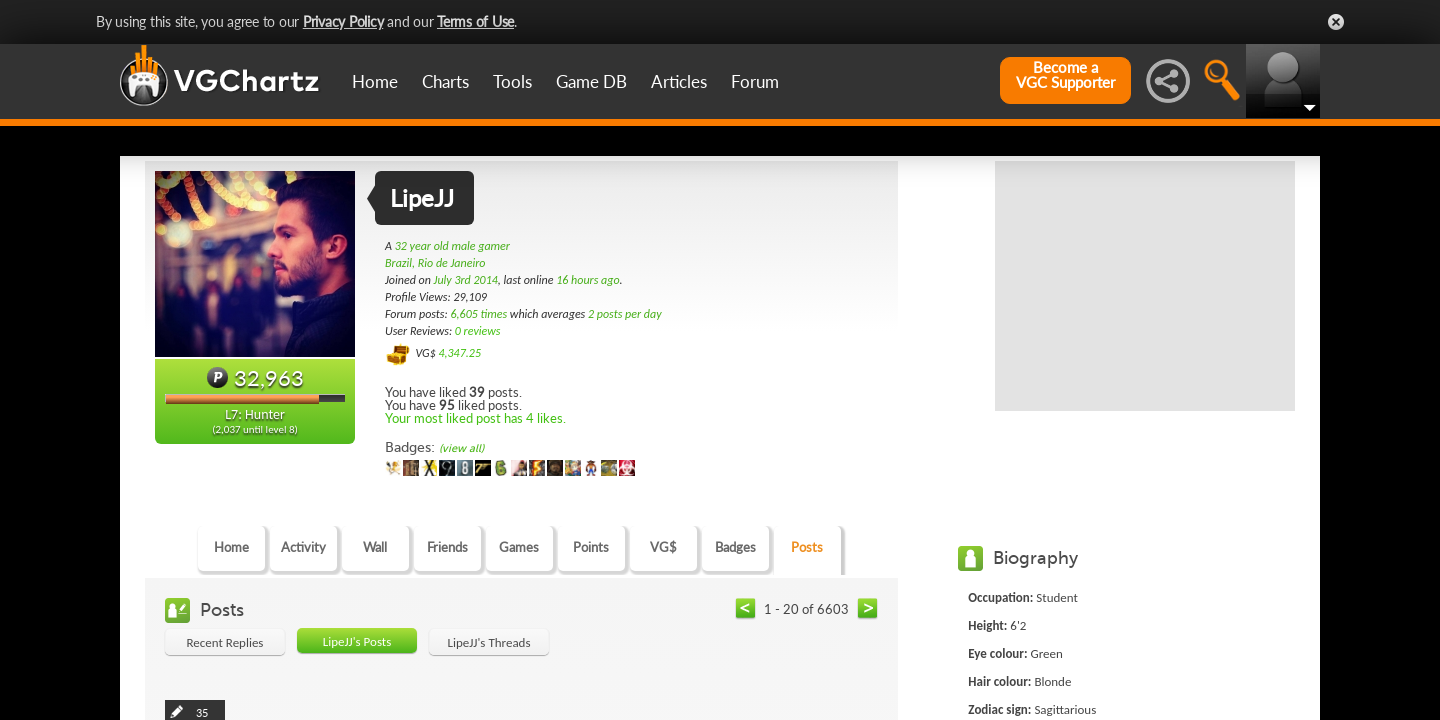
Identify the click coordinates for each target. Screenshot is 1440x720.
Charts (445, 81)
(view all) (461, 448)
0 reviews (478, 331)
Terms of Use (475, 21)
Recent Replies (225, 642)
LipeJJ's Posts (357, 641)
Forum (755, 81)
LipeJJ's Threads (488, 642)
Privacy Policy (343, 21)
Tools (512, 81)
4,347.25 (459, 353)
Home (375, 81)
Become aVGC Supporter (1065, 75)
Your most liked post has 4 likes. (475, 418)
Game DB (591, 81)
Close (1336, 22)
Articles (679, 81)
